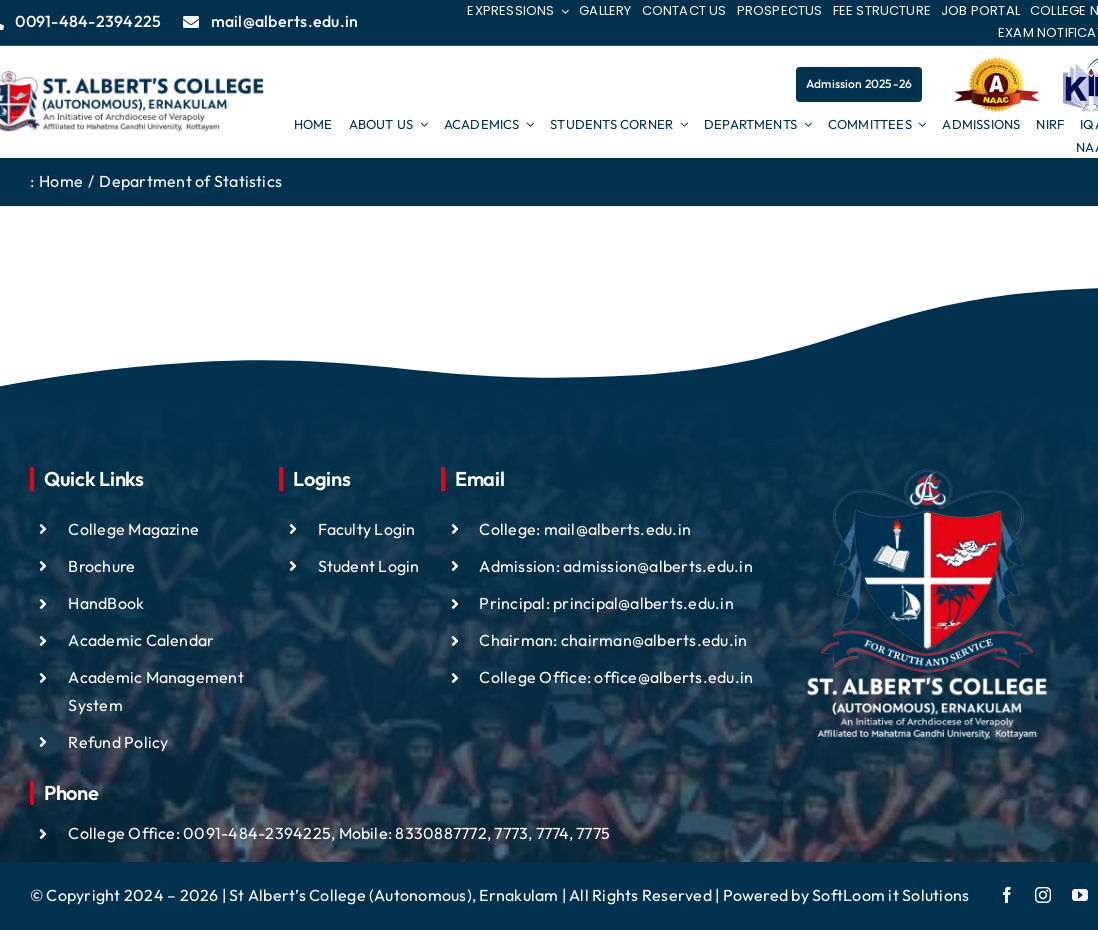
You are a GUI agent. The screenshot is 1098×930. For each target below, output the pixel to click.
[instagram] (1043, 895)
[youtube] (1080, 895)
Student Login (369, 566)
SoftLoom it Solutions (890, 895)
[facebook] (1007, 895)
